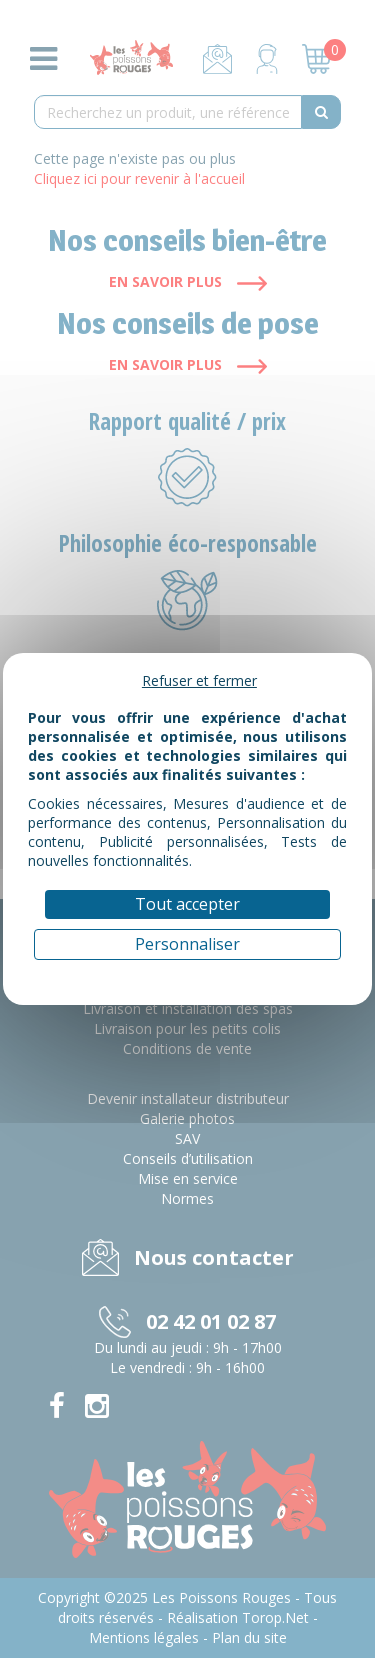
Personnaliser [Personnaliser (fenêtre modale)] (187, 944)
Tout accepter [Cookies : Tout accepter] (187, 904)
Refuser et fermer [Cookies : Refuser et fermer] (199, 680)
